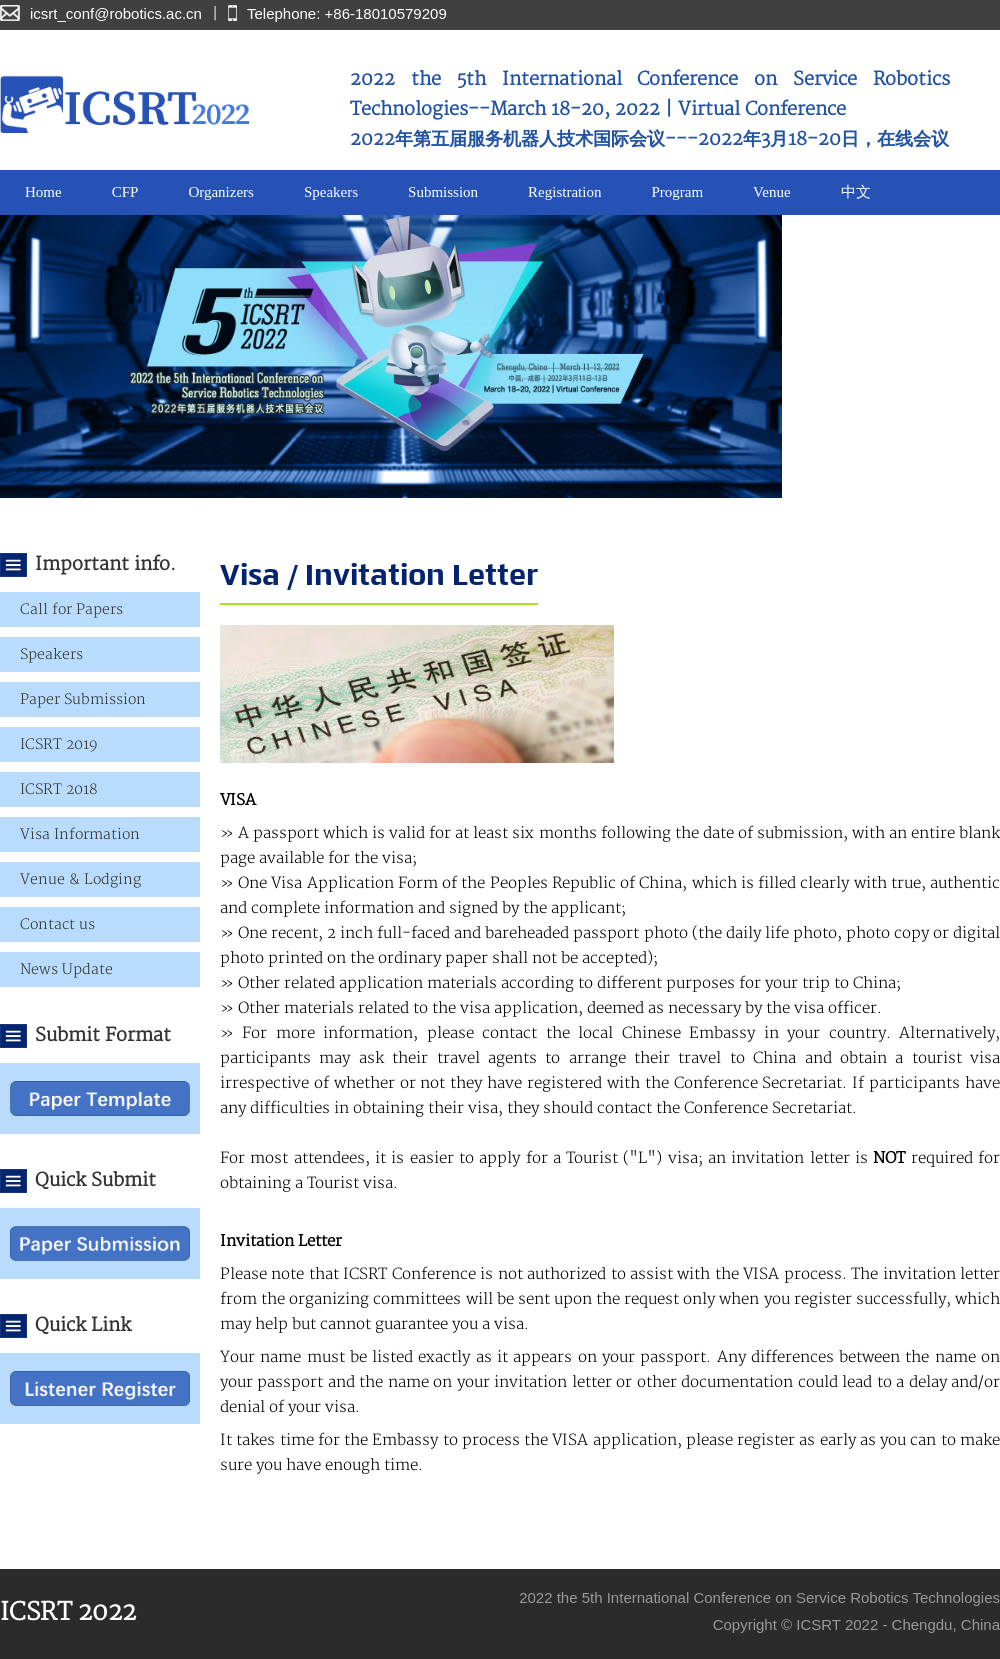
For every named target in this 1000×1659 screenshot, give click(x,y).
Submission (443, 192)
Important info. (105, 564)
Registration (564, 192)
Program (677, 192)
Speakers (331, 192)
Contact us (57, 924)
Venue (772, 192)
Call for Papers (71, 609)
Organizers (221, 192)
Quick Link (83, 1325)
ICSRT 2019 (59, 744)
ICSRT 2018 (58, 789)
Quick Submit (95, 1180)
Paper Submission (83, 699)
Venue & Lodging (80, 879)
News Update (66, 969)
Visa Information (80, 834)
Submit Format (103, 1035)
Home (43, 192)
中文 (856, 192)
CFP (125, 192)
